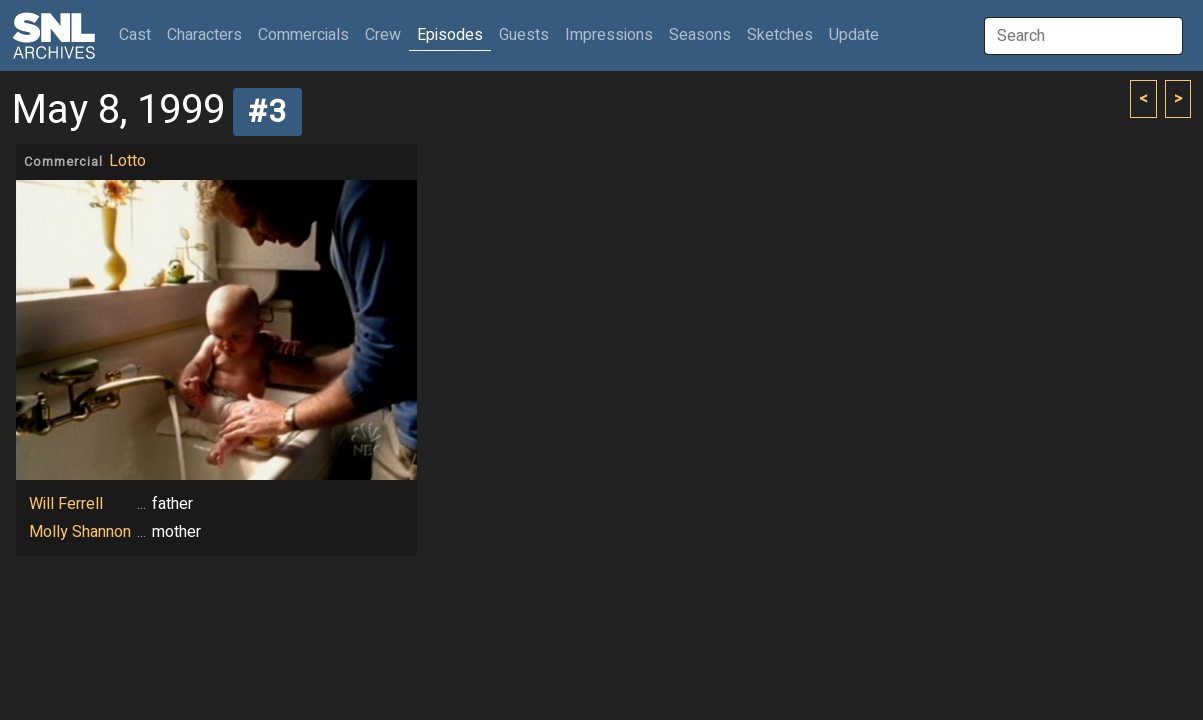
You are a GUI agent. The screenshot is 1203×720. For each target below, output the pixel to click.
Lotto (127, 161)
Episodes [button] (450, 35)
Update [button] (854, 35)
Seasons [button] (700, 35)
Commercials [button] (303, 35)
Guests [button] (524, 35)
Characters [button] (204, 35)
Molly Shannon (80, 532)
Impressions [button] (609, 35)
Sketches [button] (780, 35)
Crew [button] (383, 35)
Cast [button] (139, 34)
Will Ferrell (66, 504)
